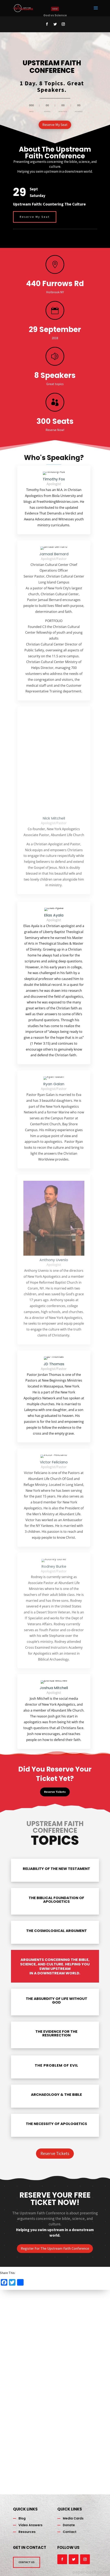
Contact (69, 2532)
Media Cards (73, 2518)
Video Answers (30, 2525)
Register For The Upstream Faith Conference (55, 2453)
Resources (27, 2532)
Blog (22, 2518)
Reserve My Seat (55, 124)
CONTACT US (27, 2562)
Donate (69, 2525)
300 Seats (55, 421)
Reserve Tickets (55, 1996)
